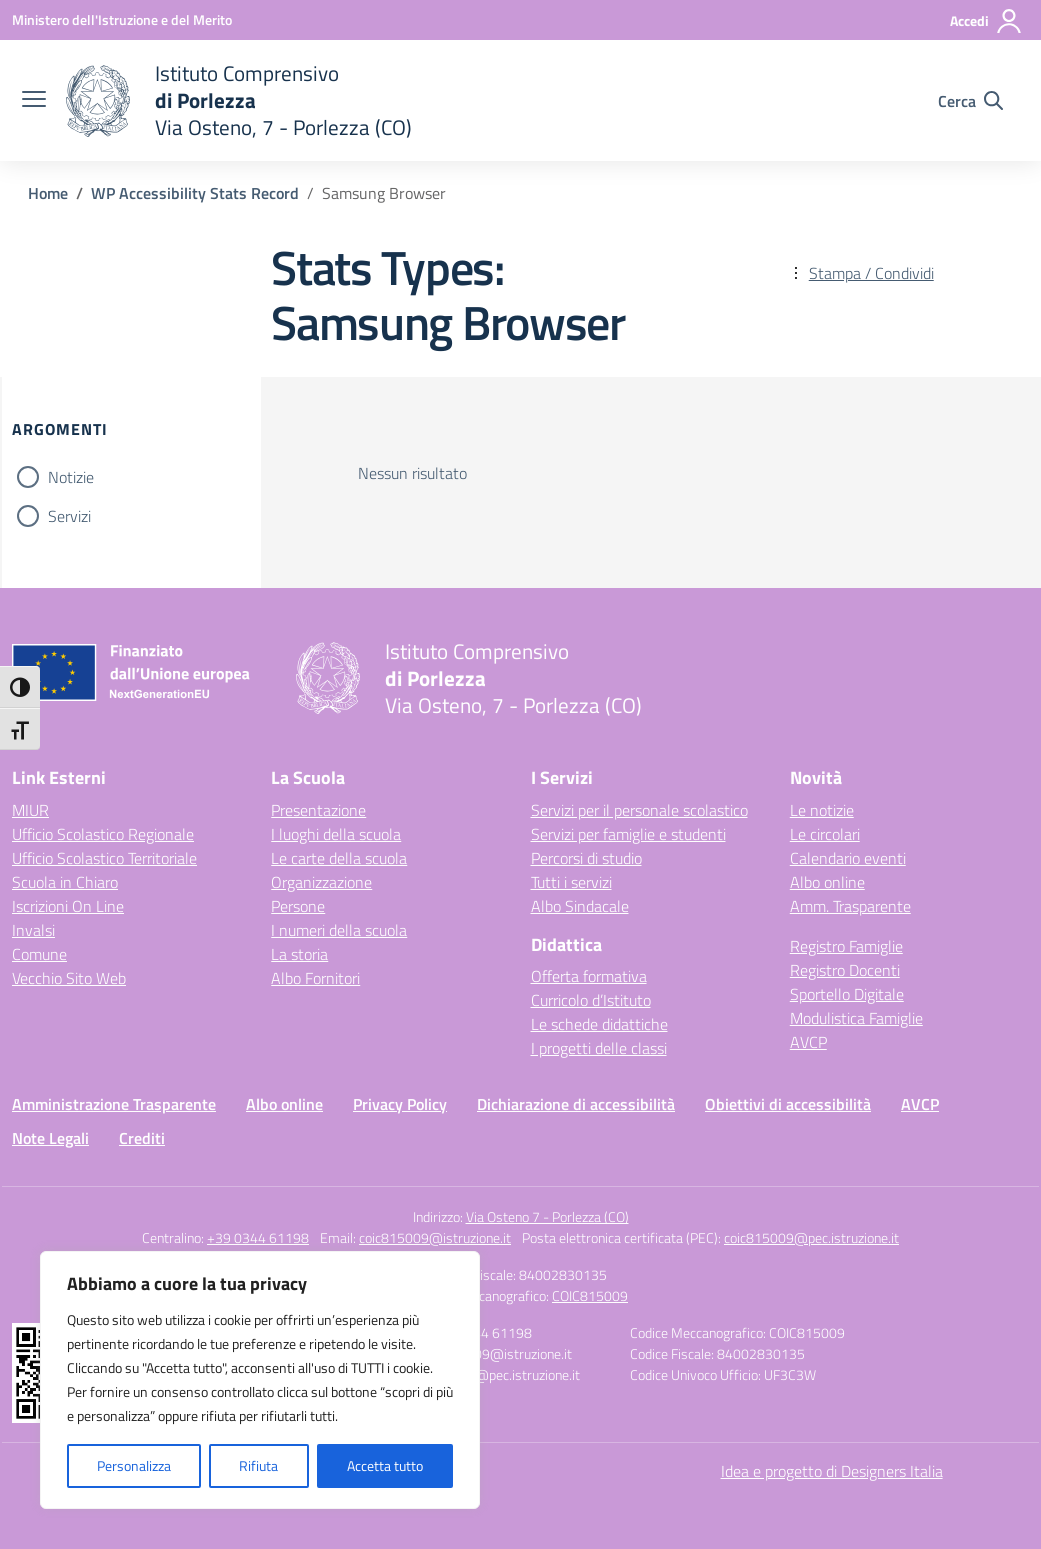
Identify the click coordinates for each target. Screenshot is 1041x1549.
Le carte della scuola (339, 858)
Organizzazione (321, 882)
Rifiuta (258, 1465)
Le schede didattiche (599, 1024)
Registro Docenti (845, 970)
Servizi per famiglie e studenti (628, 834)
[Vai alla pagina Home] (48, 193)
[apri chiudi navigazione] (34, 101)
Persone (298, 906)
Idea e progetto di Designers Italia (832, 1471)
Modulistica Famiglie (856, 1018)
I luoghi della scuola (336, 834)
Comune (39, 954)
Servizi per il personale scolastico (639, 810)
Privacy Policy (400, 1104)
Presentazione (318, 810)
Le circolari (825, 834)
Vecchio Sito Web (69, 978)
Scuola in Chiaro (65, 882)
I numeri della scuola (339, 930)
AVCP (808, 1042)
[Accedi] (986, 21)
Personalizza (134, 1465)
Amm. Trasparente (850, 906)
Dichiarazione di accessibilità (576, 1104)
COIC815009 (590, 1295)
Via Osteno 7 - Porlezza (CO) (547, 1216)
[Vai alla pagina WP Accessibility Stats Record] (195, 193)
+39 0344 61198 (258, 1237)
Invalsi (33, 930)
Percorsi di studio (586, 858)
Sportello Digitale (847, 994)
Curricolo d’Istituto (591, 1000)
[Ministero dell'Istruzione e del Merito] (122, 19)
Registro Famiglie (846, 946)
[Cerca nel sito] (970, 101)
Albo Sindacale (580, 906)
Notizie (71, 477)
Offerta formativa (589, 976)
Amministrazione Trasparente (114, 1104)
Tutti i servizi (571, 882)
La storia (299, 954)
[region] (260, 1380)
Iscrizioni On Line (68, 906)
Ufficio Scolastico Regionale (103, 834)
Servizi (69, 516)
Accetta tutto (385, 1465)
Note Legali (50, 1138)
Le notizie (822, 810)
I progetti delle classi (599, 1048)
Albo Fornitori (315, 978)
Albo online (827, 882)
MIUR (30, 810)
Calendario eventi (848, 858)
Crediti (142, 1138)
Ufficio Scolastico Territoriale (104, 858)
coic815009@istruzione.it (435, 1237)
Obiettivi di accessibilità (788, 1104)
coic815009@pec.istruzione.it (811, 1237)
